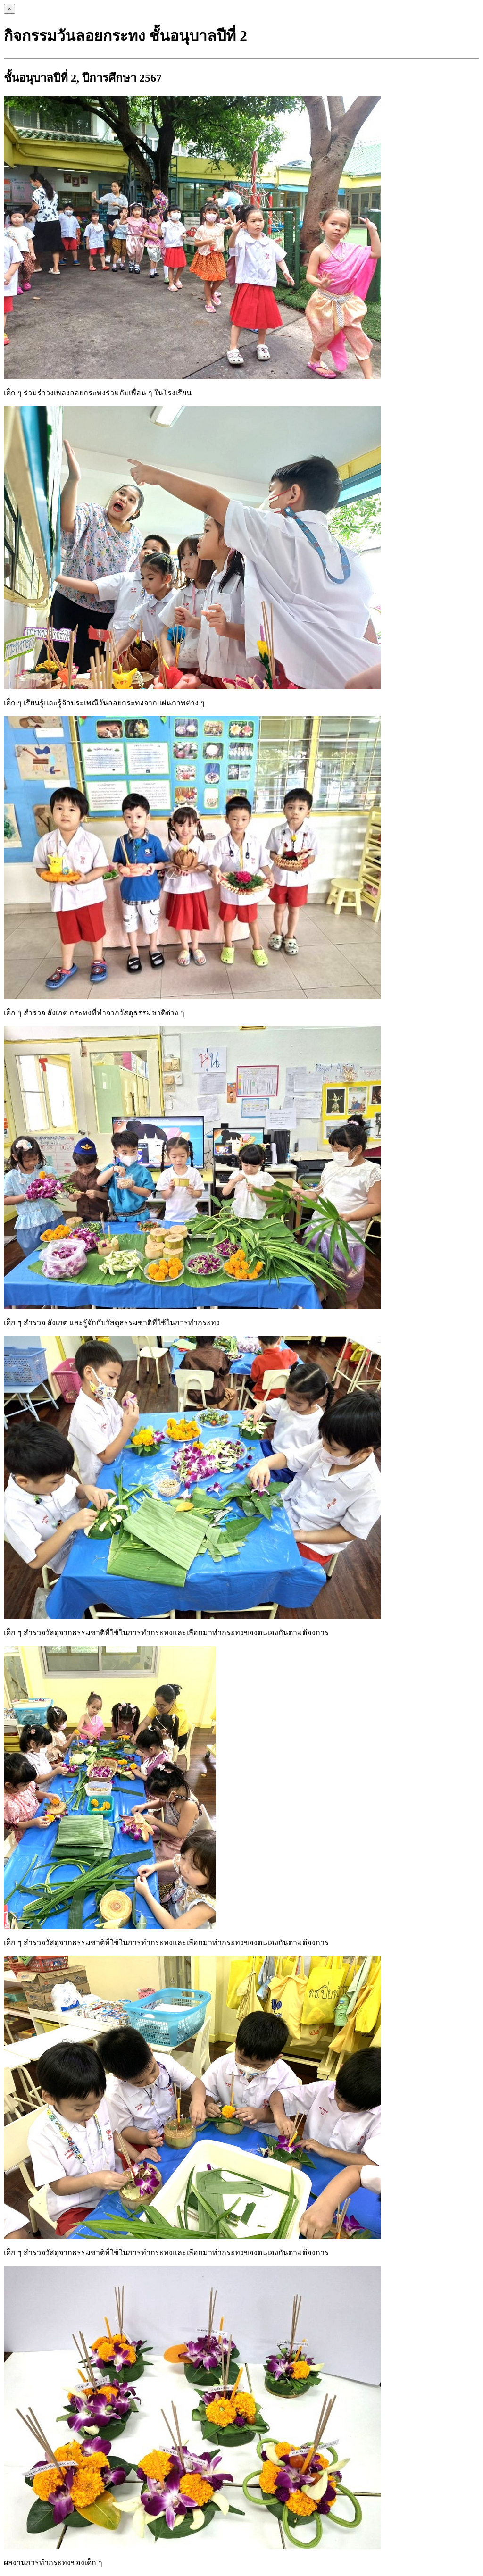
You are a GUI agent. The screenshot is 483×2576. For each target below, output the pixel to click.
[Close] (9, 9)
